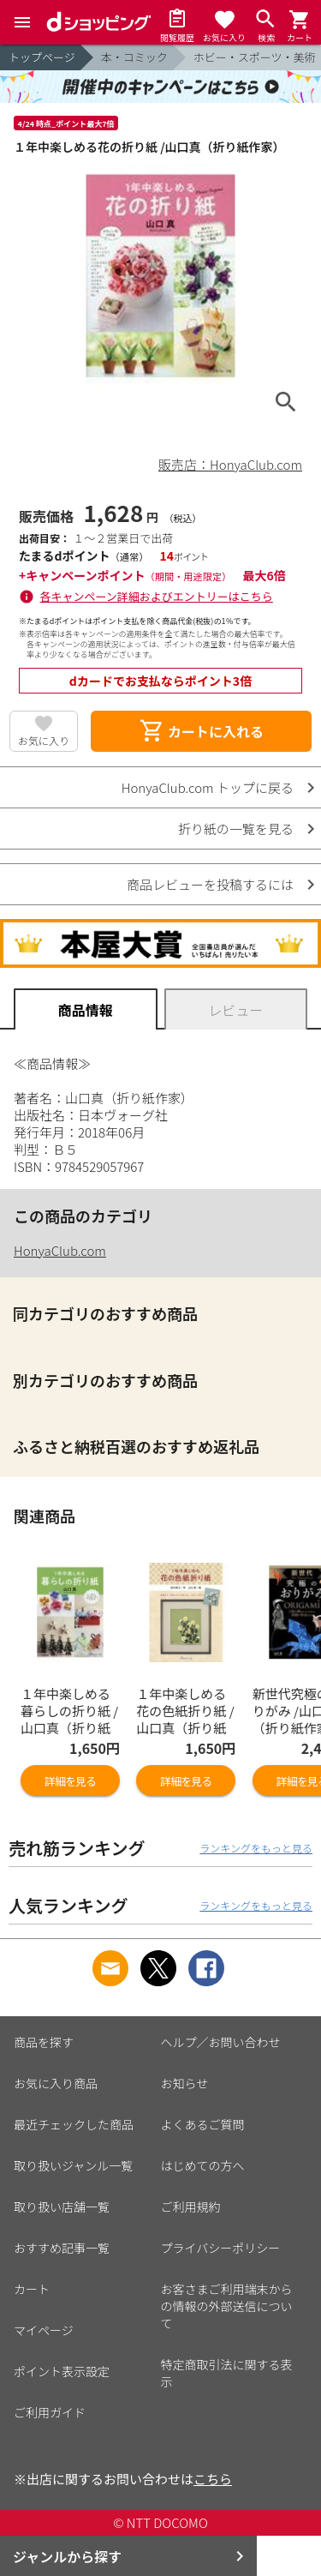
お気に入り (43, 740)
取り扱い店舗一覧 (62, 2206)
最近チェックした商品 (74, 2124)
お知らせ (185, 2083)
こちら (212, 2479)
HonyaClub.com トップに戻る (208, 787)
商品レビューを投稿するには (210, 884)
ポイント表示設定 (62, 2371)
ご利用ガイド (50, 2412)
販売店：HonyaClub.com (230, 464)
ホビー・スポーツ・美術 (254, 57)
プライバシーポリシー (221, 2247)
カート (32, 2288)
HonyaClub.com (60, 1250)
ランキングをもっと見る (255, 1847)
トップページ (42, 57)
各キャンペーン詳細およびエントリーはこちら (156, 596)
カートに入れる (201, 731)
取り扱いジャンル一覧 (73, 2165)
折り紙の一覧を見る (236, 828)
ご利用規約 (191, 2206)
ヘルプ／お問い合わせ (221, 2042)
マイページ (44, 2330)
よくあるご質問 (203, 2124)
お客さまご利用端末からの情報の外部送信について (227, 2306)
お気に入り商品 (56, 2083)
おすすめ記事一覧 (62, 2247)
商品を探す (44, 2042)
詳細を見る (70, 1781)
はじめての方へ (203, 2165)
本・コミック (134, 57)
